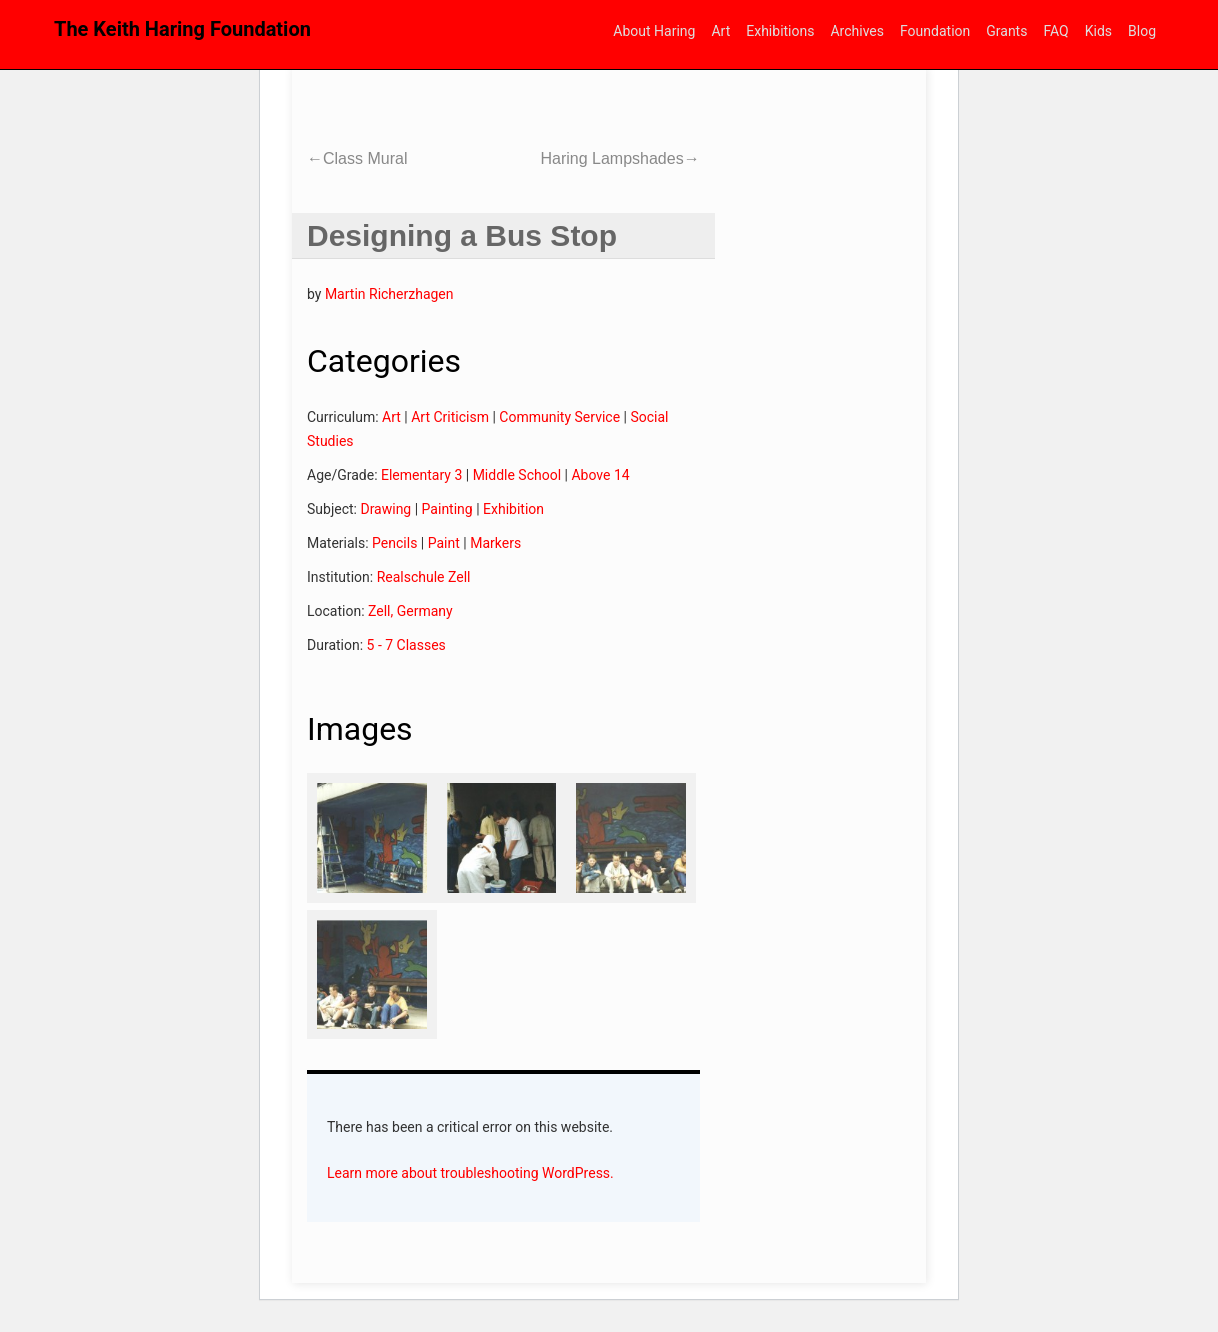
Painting (447, 509)
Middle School (517, 475)
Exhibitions (780, 31)
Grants (1006, 31)
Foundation (935, 31)
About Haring (654, 31)
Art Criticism (450, 417)
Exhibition (513, 509)
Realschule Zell (424, 577)
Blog (1142, 31)
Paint (444, 543)
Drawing (385, 509)
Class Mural (357, 158)
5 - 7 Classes (406, 645)
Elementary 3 (421, 475)
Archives (857, 31)
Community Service (559, 417)
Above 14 (600, 475)
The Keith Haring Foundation (182, 29)
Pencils (394, 543)
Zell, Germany (410, 611)
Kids (1098, 31)
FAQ (1055, 31)
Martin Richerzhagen (389, 294)
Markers (495, 543)
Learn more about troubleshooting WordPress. (470, 1173)
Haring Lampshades (619, 158)
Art (720, 31)
